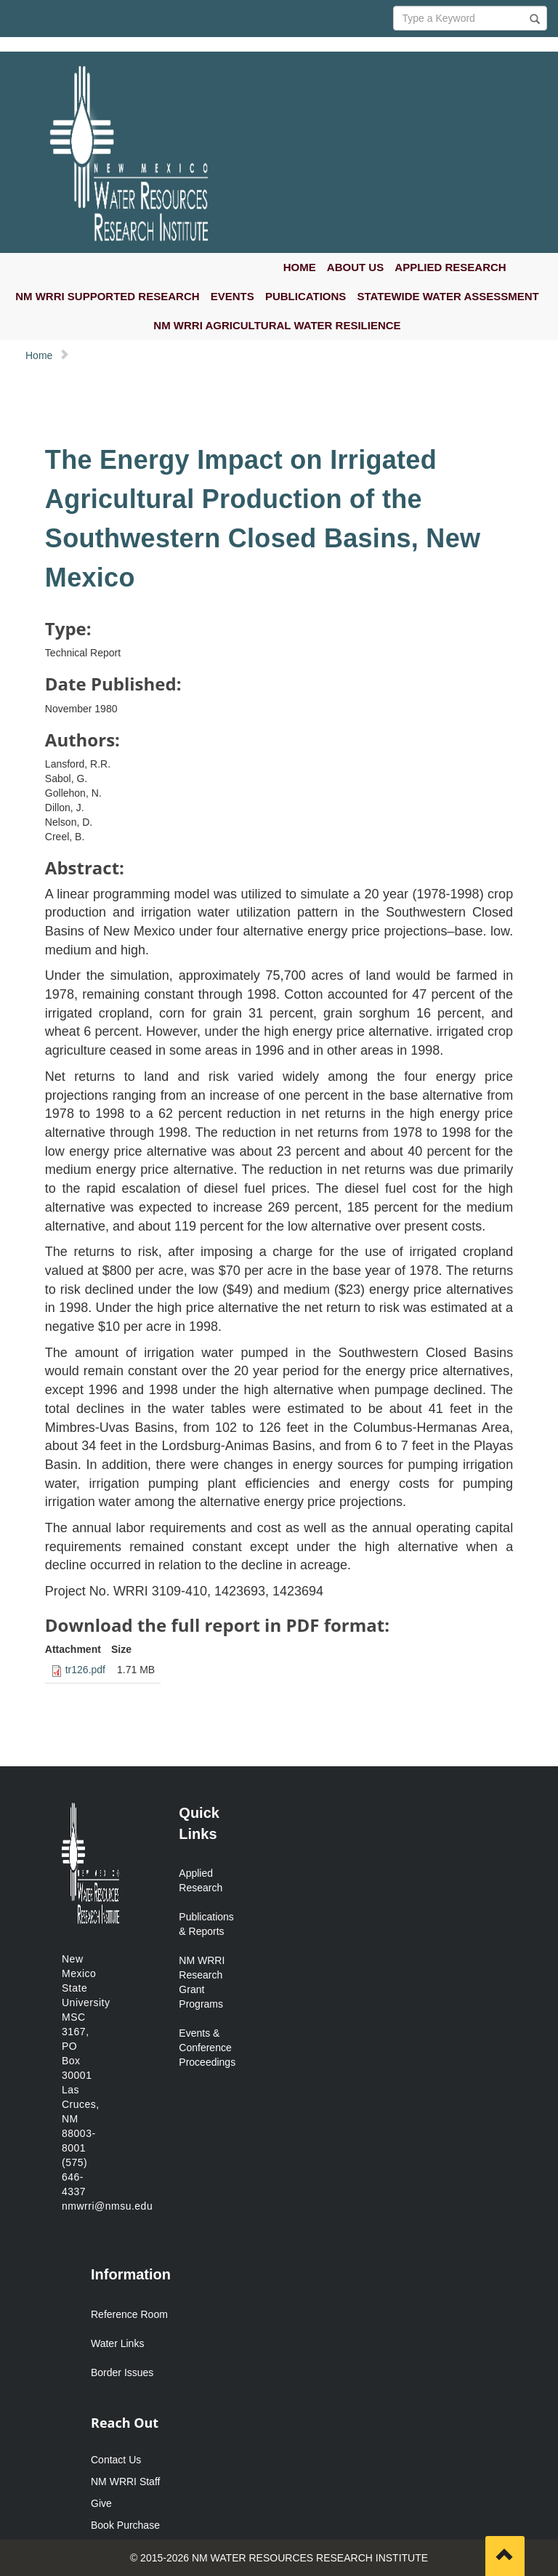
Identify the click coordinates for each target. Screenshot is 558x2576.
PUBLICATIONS (305, 296)
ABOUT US (355, 267)
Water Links (117, 2343)
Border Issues (122, 2372)
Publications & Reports (205, 1924)
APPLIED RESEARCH (450, 267)
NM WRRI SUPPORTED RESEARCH (107, 296)
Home (38, 355)
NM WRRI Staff (125, 2481)
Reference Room (129, 2314)
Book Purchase (125, 2525)
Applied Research (200, 1880)
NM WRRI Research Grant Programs (202, 1982)
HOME (299, 267)
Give (101, 2503)
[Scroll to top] (505, 2556)
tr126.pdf (85, 1669)
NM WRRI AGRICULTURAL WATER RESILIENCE (276, 325)
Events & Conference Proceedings (205, 2047)
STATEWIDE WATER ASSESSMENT (447, 296)
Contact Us (116, 2460)
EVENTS (232, 296)
